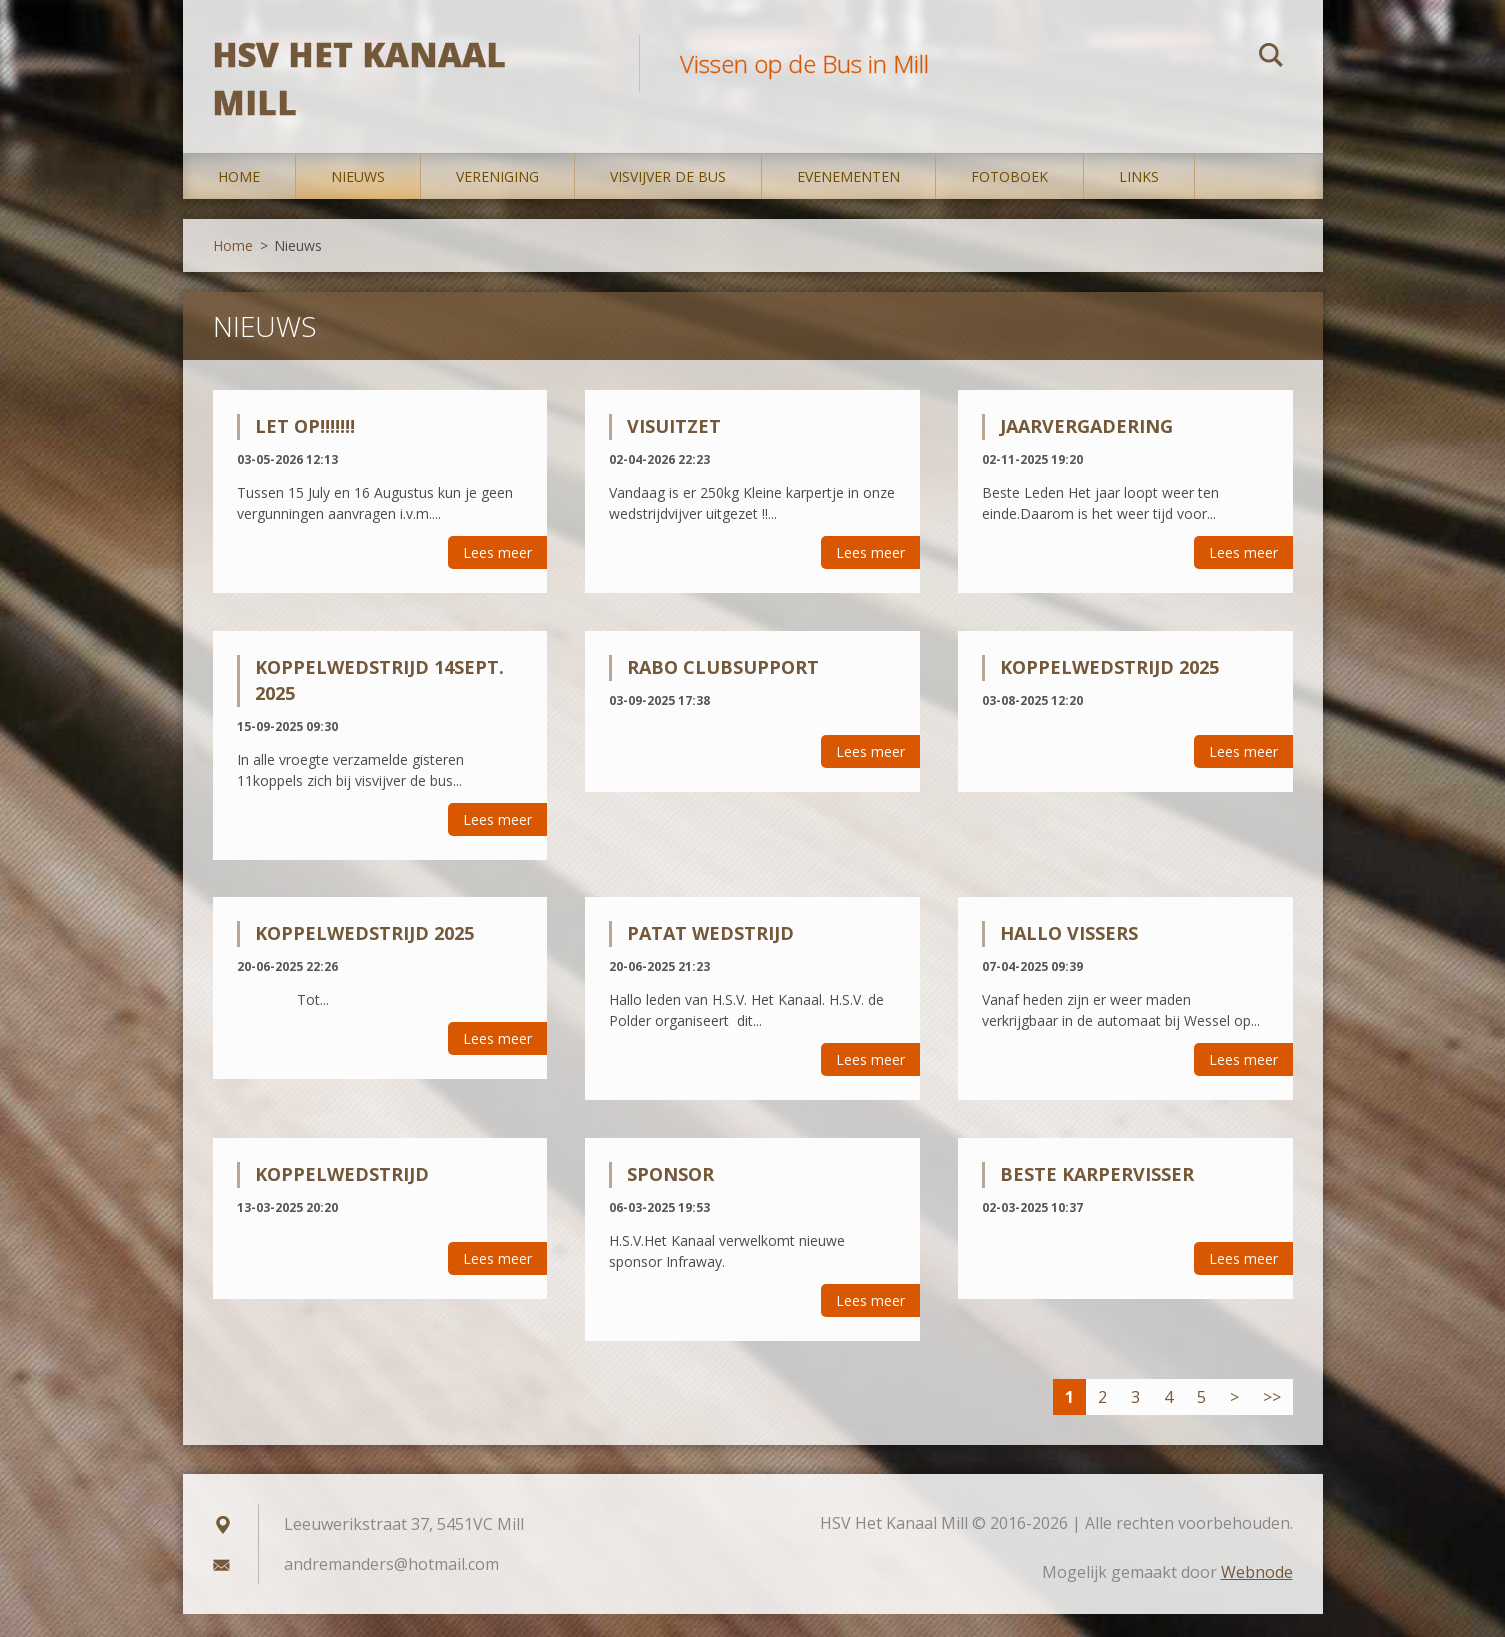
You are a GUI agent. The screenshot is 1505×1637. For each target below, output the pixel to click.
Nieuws (358, 199)
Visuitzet (674, 449)
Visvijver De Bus (668, 199)
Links (1139, 199)
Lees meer (497, 575)
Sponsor (670, 1197)
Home (239, 199)
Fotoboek (1009, 199)
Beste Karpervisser (1097, 1197)
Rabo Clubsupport (723, 690)
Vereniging (497, 199)
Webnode (1257, 1595)
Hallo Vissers (1069, 957)
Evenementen (848, 199)
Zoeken (1271, 58)
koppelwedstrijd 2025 (364, 957)
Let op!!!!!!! (305, 449)
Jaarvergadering (1086, 449)
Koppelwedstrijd (342, 1197)
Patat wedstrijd (710, 957)
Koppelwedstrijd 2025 (1109, 690)
